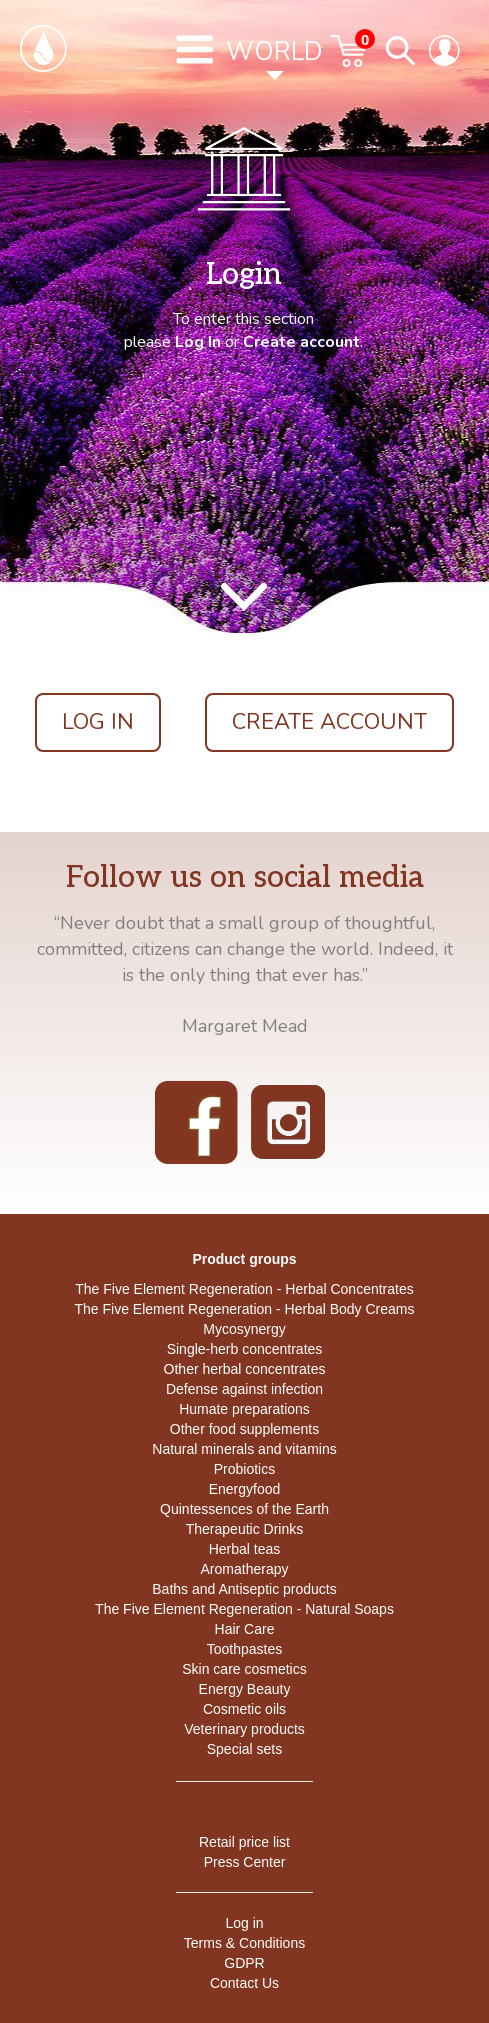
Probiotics (244, 1469)
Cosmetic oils (244, 1709)
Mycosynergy (244, 1329)
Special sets (244, 1749)
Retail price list (244, 1842)
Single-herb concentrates (245, 1349)
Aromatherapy (245, 1569)
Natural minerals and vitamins (244, 1449)
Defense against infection (244, 1389)
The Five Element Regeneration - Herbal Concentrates (244, 1289)
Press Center (245, 1862)
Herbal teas (245, 1549)
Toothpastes (245, 1649)
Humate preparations (244, 1409)
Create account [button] (329, 722)
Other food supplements (244, 1429)
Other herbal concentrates (245, 1369)
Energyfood (245, 1489)
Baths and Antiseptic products (244, 1589)
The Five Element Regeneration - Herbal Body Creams (244, 1309)
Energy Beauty (245, 1689)
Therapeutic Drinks (245, 1529)
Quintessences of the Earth (244, 1509)
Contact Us (244, 1983)
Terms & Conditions (244, 1943)
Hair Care (245, 1629)
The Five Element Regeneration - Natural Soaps (244, 1609)
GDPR (244, 1963)
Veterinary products (244, 1729)
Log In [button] (98, 722)
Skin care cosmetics (244, 1669)
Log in (244, 1923)
